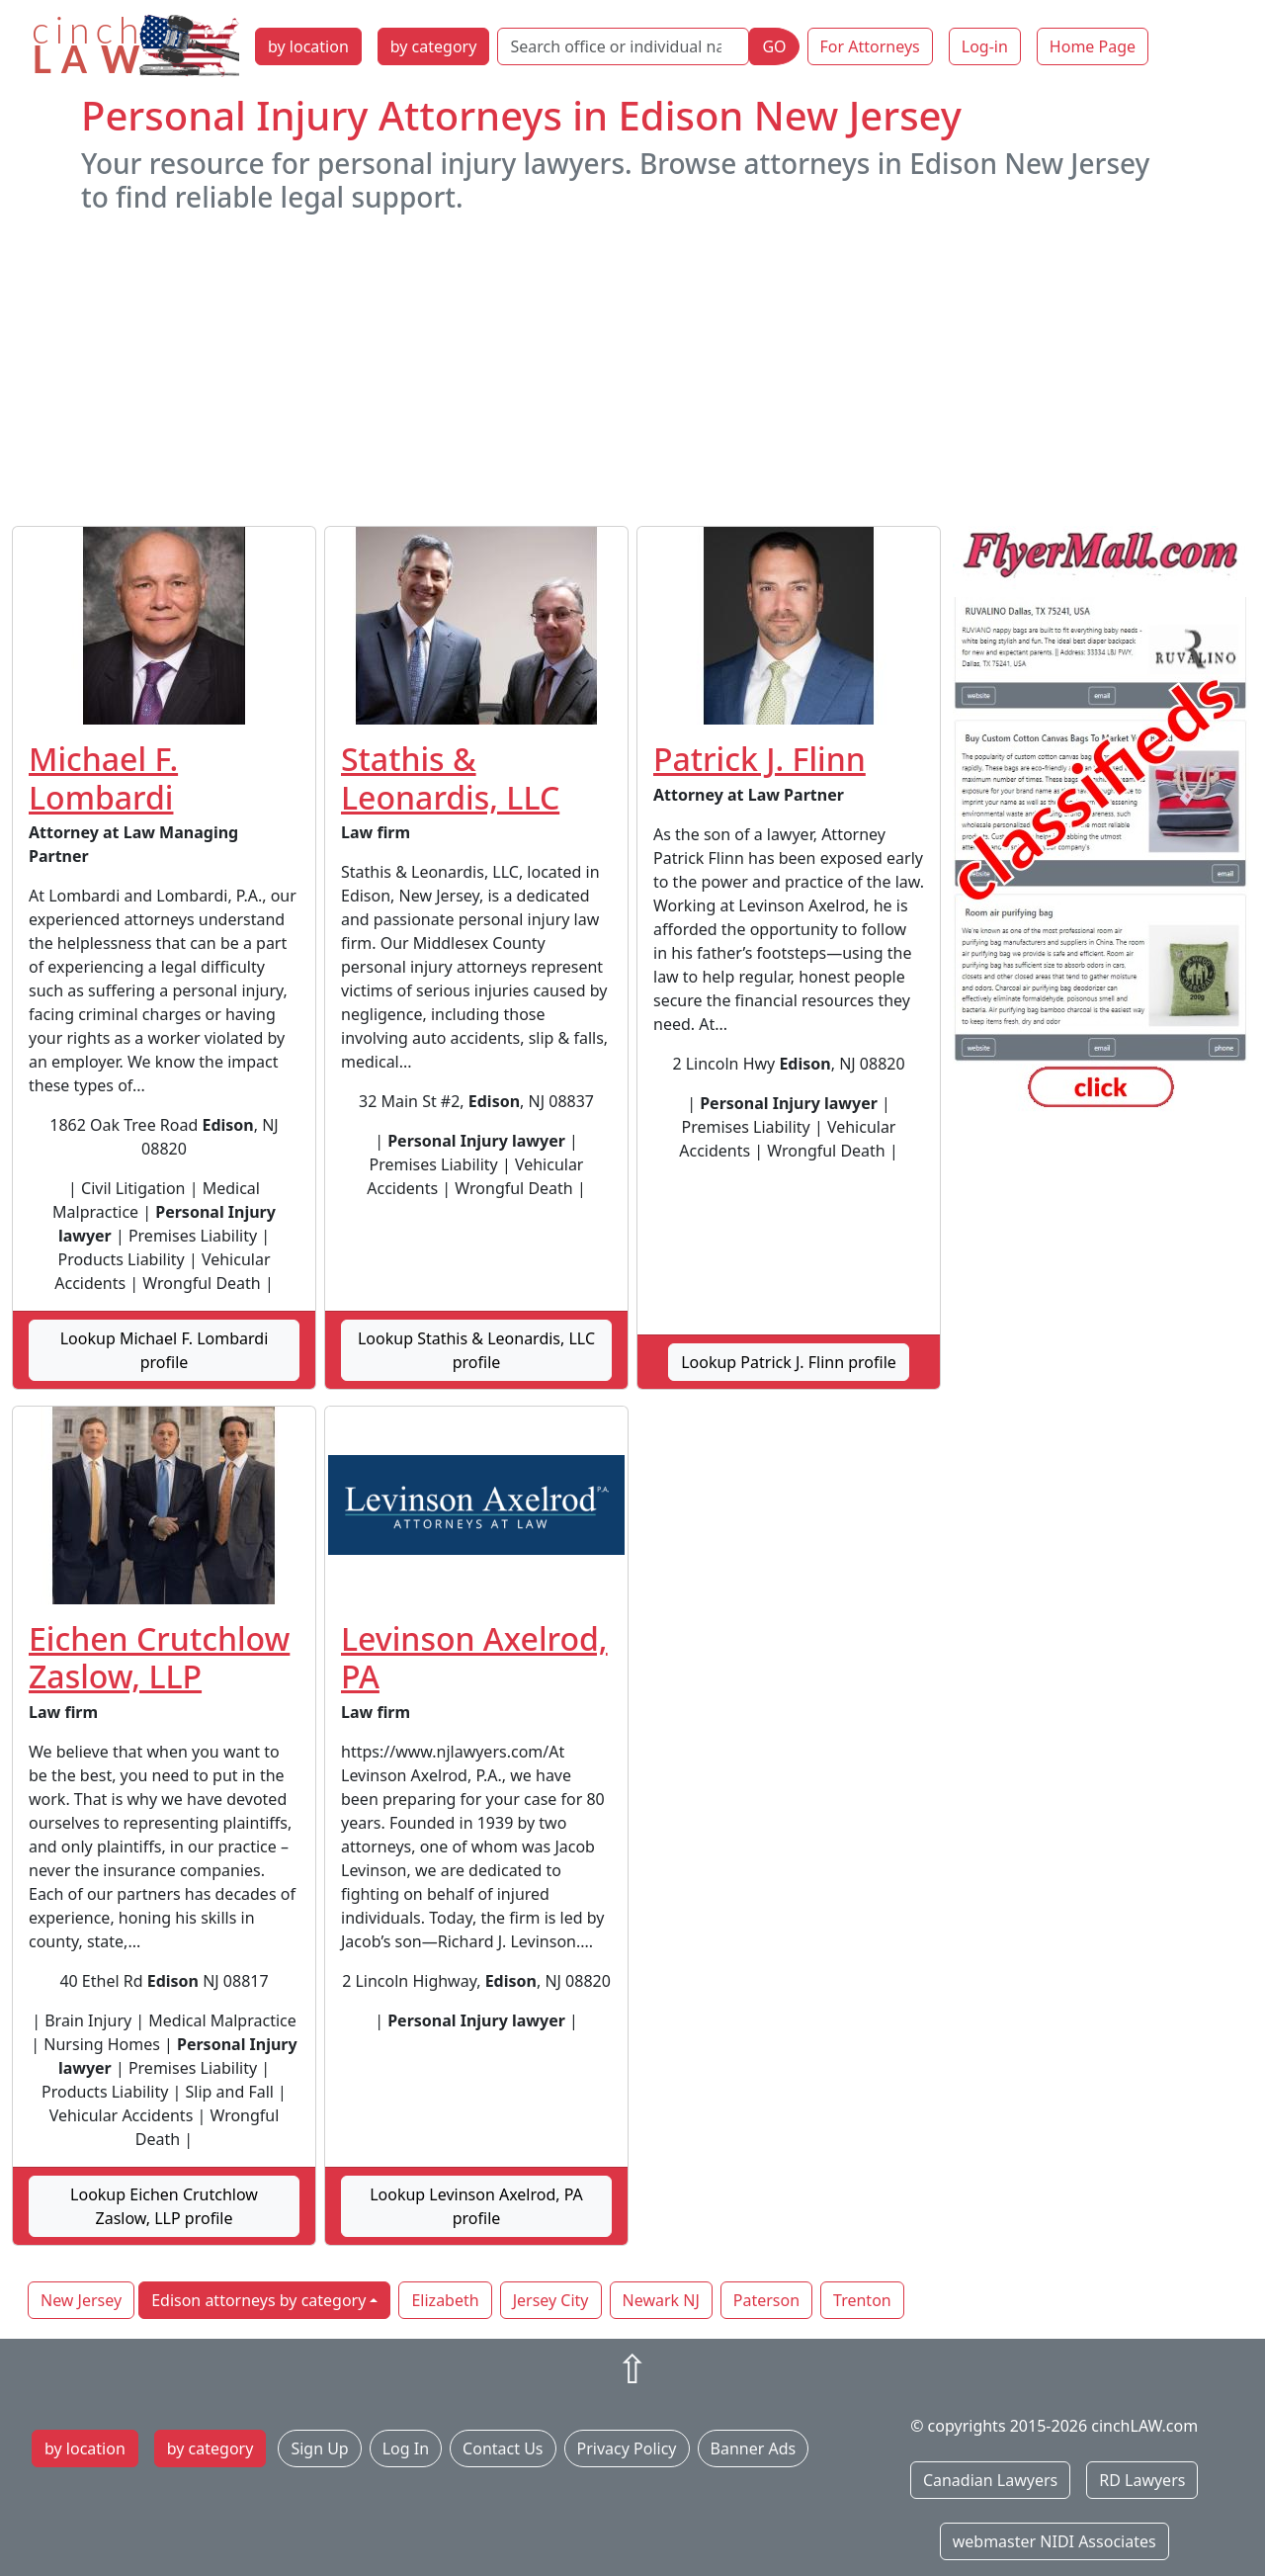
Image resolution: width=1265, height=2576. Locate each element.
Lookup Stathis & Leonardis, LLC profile (476, 1350)
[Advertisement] (632, 369)
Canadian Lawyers (990, 2480)
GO (774, 46)
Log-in (985, 46)
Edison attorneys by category (258, 2300)
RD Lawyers (1142, 2480)
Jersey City (551, 2300)
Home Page (1093, 46)
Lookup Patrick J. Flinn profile (788, 1362)
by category (433, 46)
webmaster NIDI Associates (1054, 2541)
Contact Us (503, 2448)
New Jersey (81, 2300)
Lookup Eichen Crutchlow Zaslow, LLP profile (164, 2206)
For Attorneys (870, 46)
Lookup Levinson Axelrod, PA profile (476, 2206)
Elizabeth (444, 2300)
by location (308, 46)
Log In (405, 2448)
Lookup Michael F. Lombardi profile (164, 1350)
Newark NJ (661, 2300)
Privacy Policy (627, 2448)
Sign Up (319, 2448)
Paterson (766, 2300)
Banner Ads (754, 2448)
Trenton (862, 2300)
